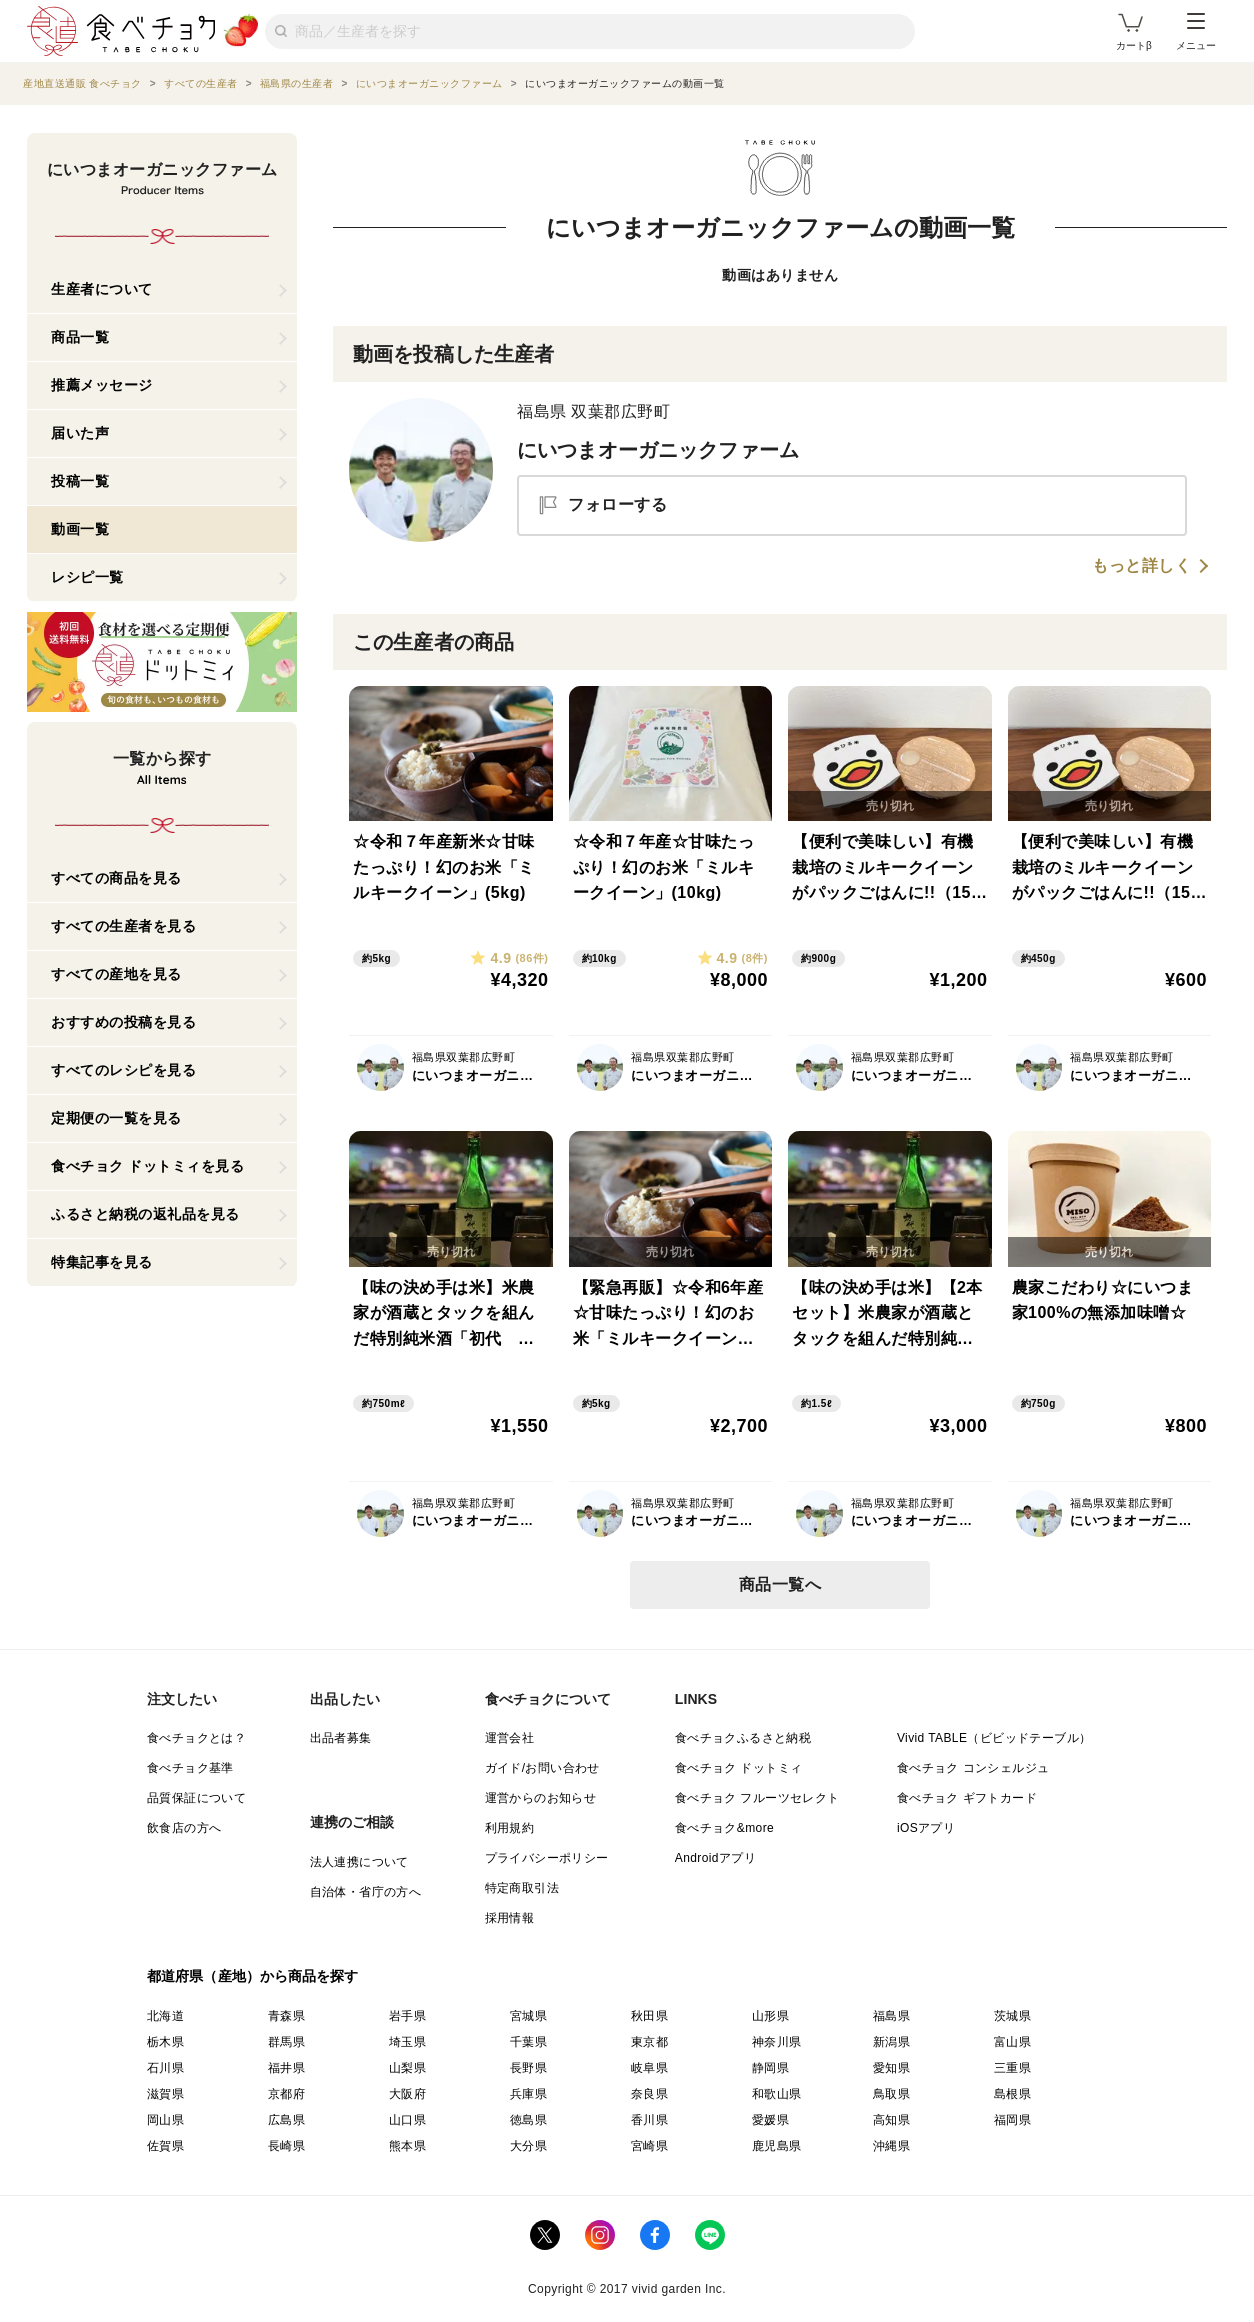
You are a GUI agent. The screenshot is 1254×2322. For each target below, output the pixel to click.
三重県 (1012, 2068)
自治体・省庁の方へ (366, 1892)
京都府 (286, 2094)
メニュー (1196, 32)
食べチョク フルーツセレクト (757, 1798)
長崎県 (286, 2146)
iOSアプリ (926, 1828)
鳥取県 (891, 2094)
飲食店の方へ (184, 1828)
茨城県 (1012, 2016)
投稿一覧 (80, 481)
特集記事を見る (102, 1262)
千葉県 (528, 2042)
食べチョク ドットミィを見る (147, 1166)
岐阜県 (649, 2068)
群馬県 (286, 2042)
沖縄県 (891, 2146)
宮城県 (528, 2016)
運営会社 (510, 1738)
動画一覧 (80, 529)
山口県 (407, 2120)
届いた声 (80, 433)
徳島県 (528, 2120)
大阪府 (407, 2094)
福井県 (286, 2068)
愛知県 (891, 2068)
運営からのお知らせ (541, 1798)
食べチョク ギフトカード (967, 1798)
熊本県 (407, 2146)
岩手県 (407, 2016)
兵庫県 (528, 2094)
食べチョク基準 (190, 1768)
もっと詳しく (1141, 566)
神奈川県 (777, 2042)
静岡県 (770, 2068)
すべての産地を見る (116, 974)
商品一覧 (80, 337)
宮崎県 (649, 2146)
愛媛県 (770, 2120)
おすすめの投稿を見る (123, 1022)
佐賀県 (165, 2146)
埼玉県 (407, 2042)
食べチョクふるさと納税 (743, 1738)
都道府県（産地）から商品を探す (253, 1976)
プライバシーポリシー (547, 1858)
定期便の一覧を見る (116, 1118)
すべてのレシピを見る (123, 1070)
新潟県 (891, 2042)
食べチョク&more (724, 1828)
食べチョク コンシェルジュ (973, 1768)
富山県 (1012, 2042)
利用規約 (510, 1828)
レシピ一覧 (87, 577)
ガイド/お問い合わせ (542, 1768)
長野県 (528, 2068)
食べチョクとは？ (196, 1738)
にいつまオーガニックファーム (658, 450)
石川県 (165, 2068)
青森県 (286, 2016)
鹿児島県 (777, 2146)
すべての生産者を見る (123, 926)
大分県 (528, 2146)
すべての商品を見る (116, 878)
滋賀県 (165, 2094)
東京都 (649, 2042)
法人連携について (359, 1862)
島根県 (1012, 2094)
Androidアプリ (715, 1858)
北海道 (165, 2016)
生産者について (102, 289)
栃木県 (165, 2042)
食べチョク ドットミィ (739, 1768)
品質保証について (196, 1798)
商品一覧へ (780, 1584)
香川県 (649, 2120)
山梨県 (407, 2068)
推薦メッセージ (102, 385)
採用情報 (510, 1918)
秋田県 (649, 2016)
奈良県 (649, 2094)
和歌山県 (777, 2094)
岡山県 (165, 2120)
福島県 (891, 2016)
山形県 (770, 2016)
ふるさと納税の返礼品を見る (145, 1214)
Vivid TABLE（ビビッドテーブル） (994, 1738)
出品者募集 (341, 1738)
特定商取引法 (522, 1888)
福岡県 (1012, 2120)
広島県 (286, 2120)
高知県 (891, 2120)
